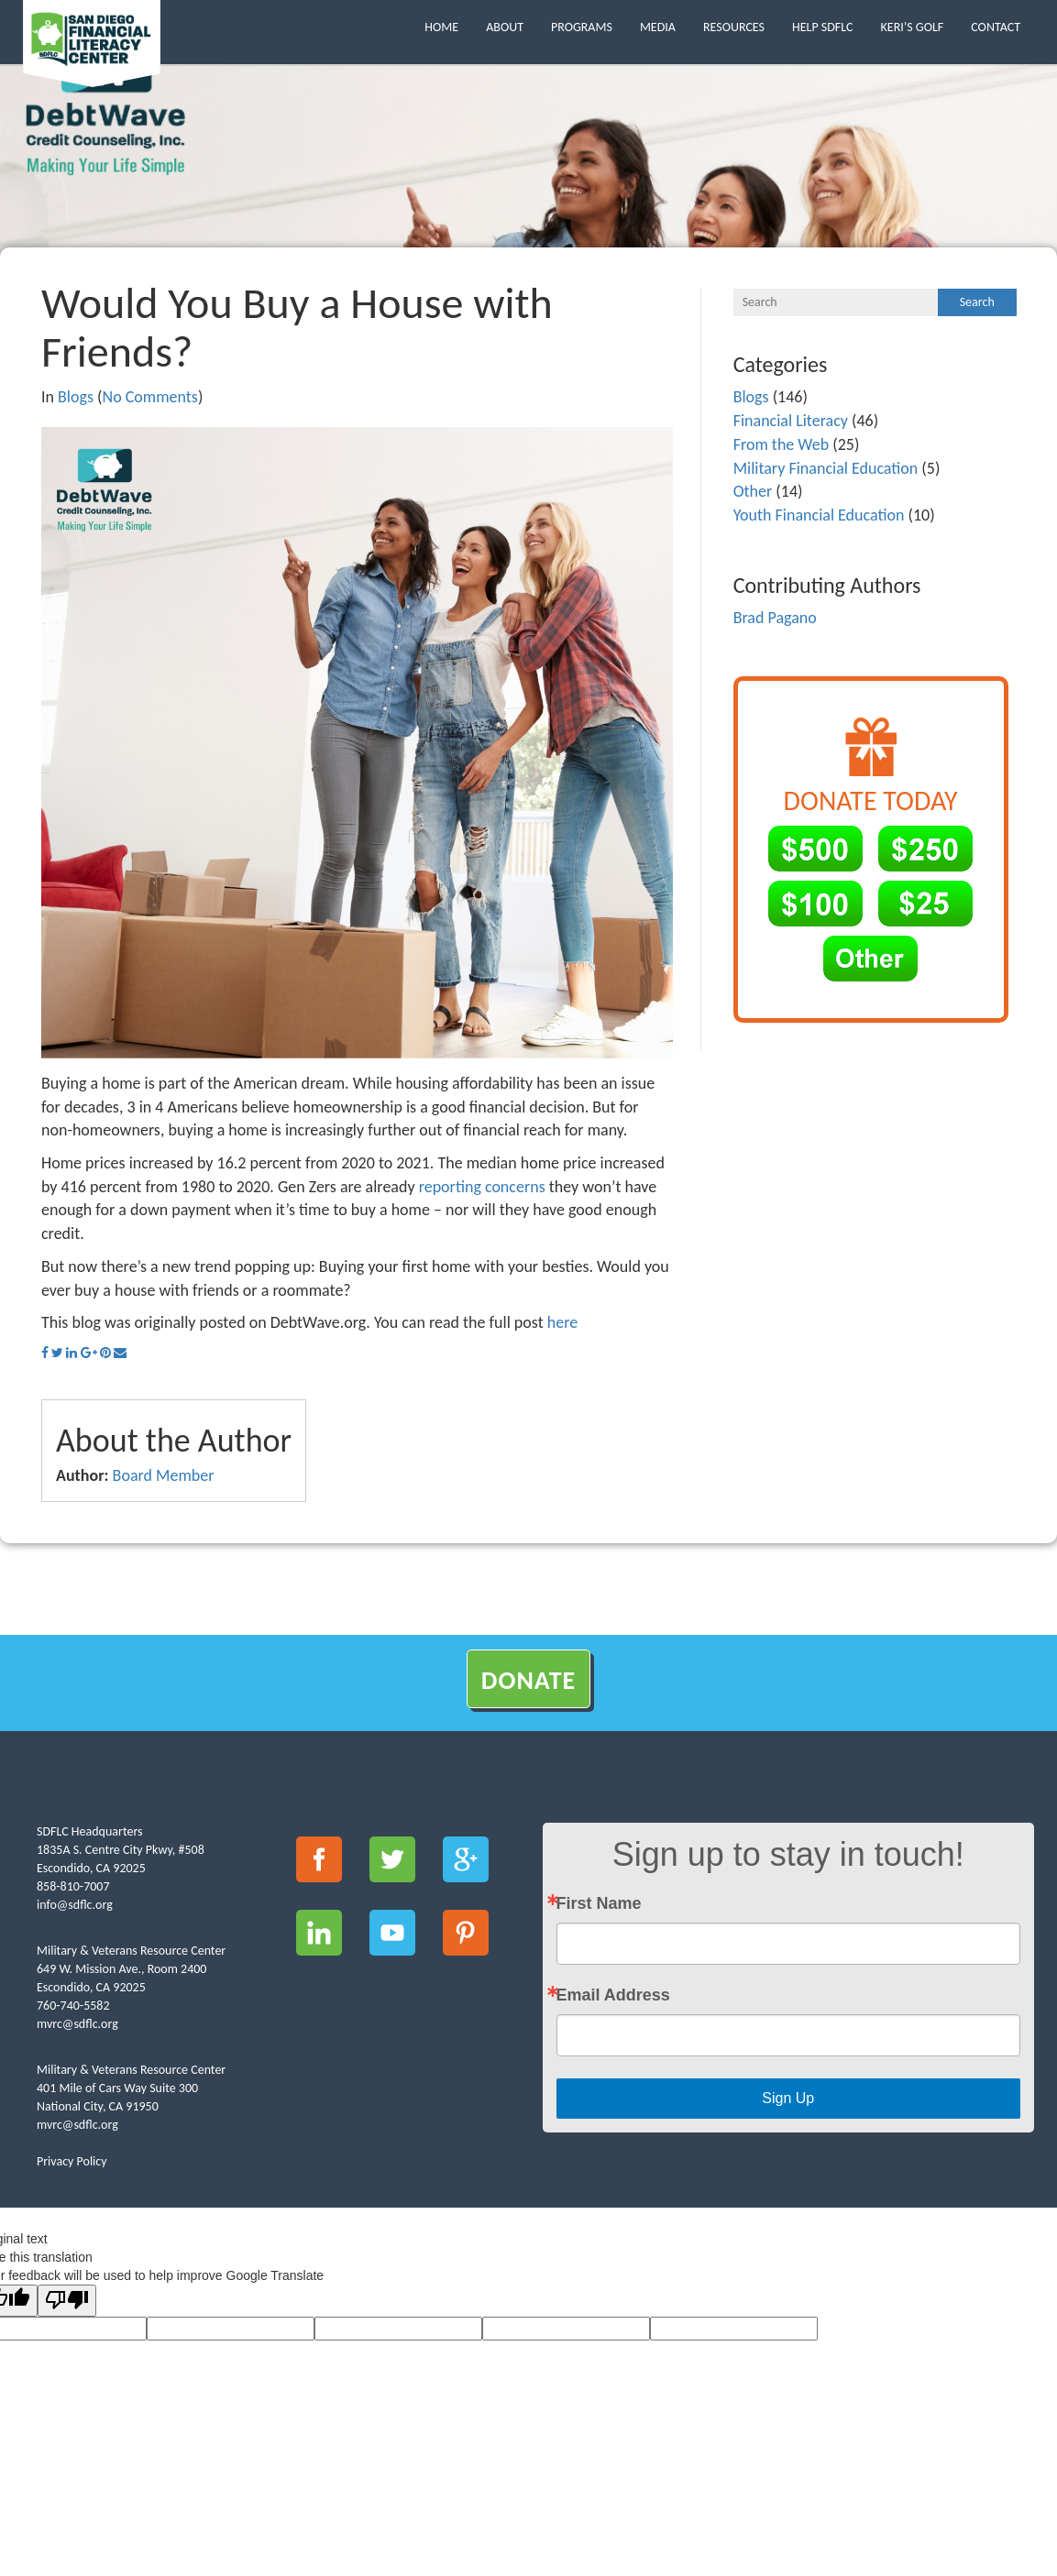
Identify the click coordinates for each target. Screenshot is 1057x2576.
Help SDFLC (822, 27)
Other (753, 491)
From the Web (781, 444)
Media (658, 27)
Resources (734, 27)
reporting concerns (482, 1187)
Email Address (613, 1995)
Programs (581, 27)
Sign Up (788, 2098)
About (504, 27)
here (562, 1322)
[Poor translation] (67, 2301)
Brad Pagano (775, 618)
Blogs (76, 397)
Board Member (164, 1475)
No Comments (150, 397)
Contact (995, 27)
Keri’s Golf (912, 27)
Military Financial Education (826, 468)
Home (441, 27)
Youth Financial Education (819, 515)
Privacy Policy (72, 2161)
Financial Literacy (790, 421)
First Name (599, 1903)
